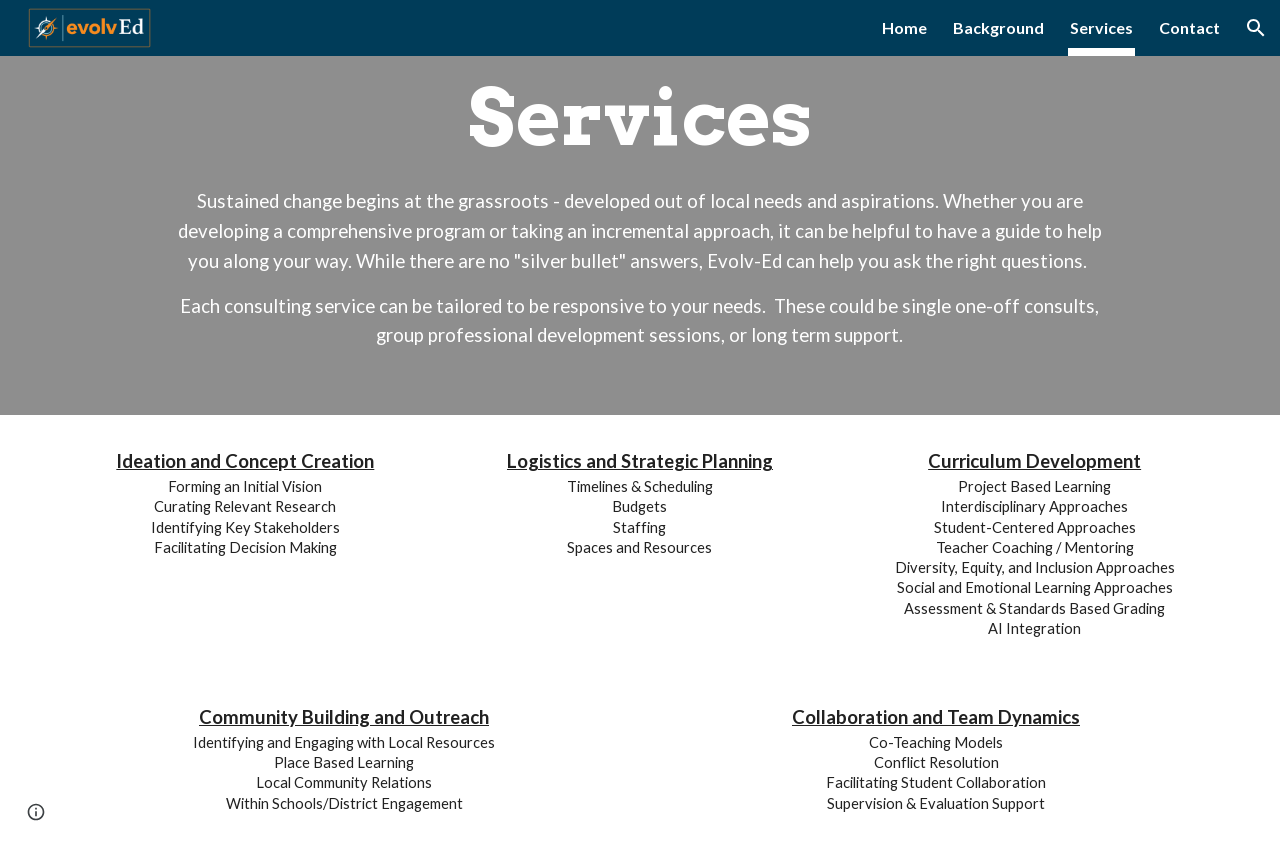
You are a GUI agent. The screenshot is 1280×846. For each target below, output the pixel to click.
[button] (1256, 28)
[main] (639, 207)
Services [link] (1101, 27)
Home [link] (904, 27)
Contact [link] (1189, 27)
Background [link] (998, 27)
